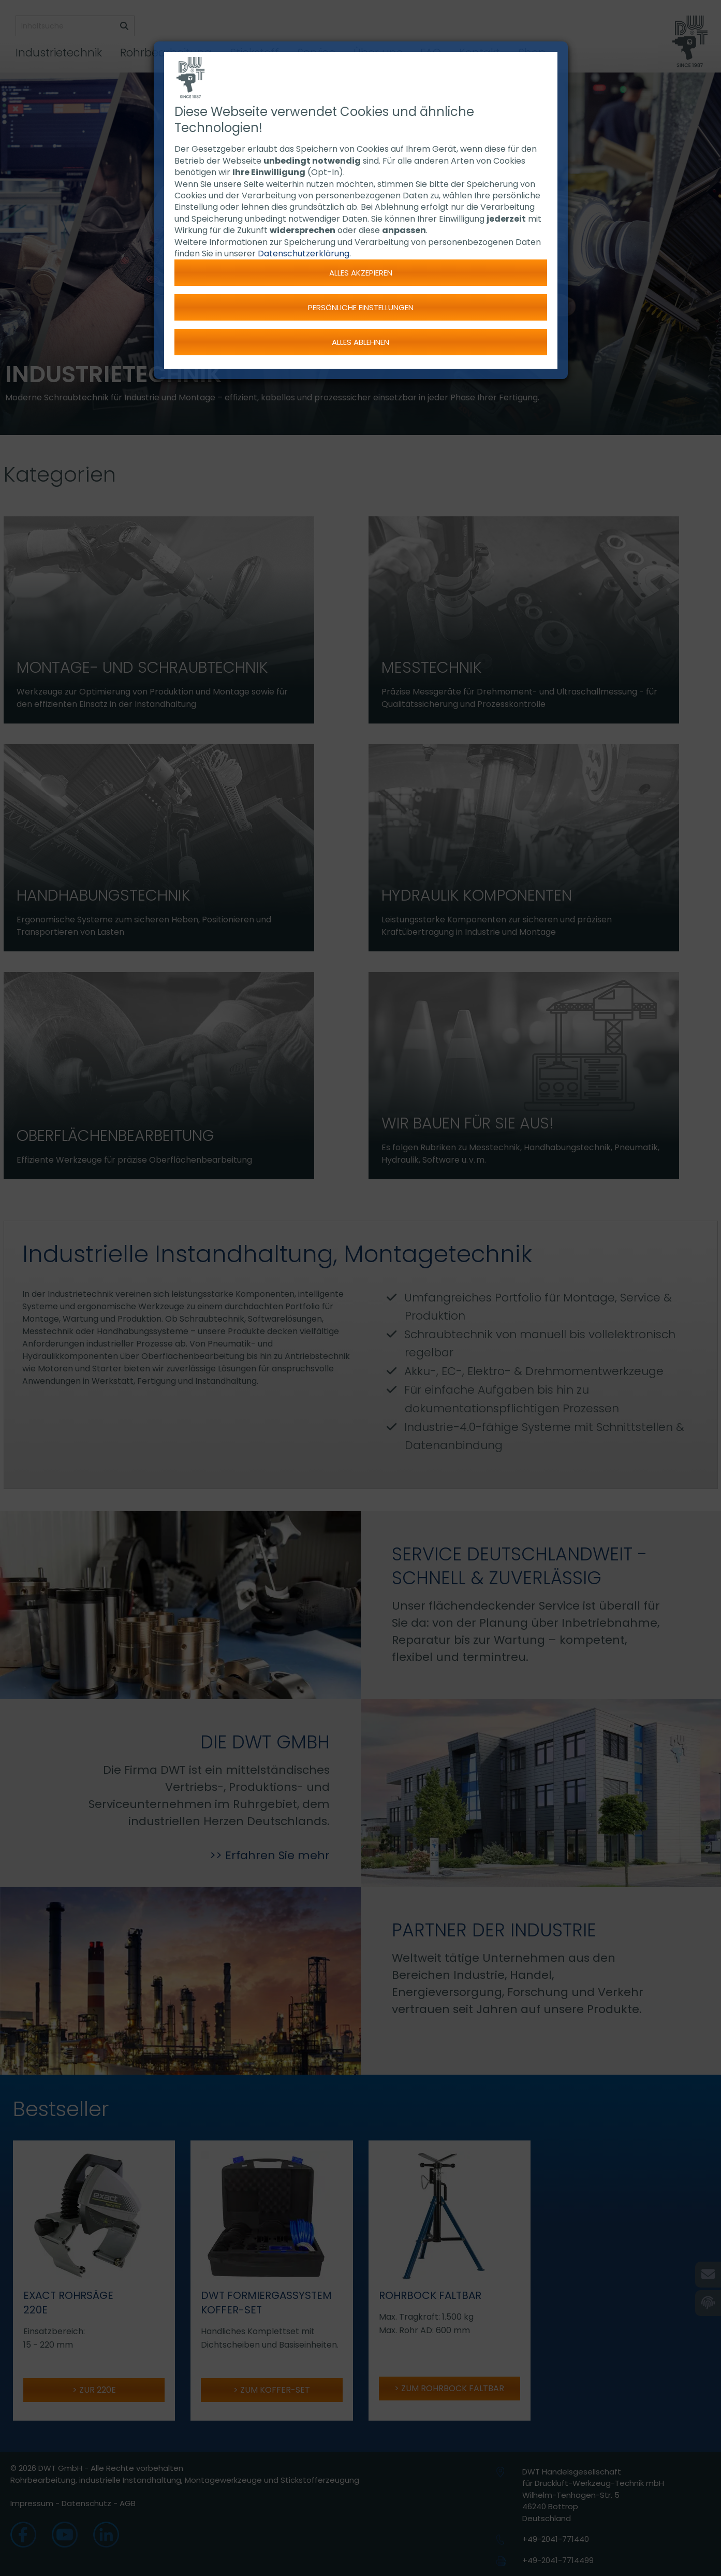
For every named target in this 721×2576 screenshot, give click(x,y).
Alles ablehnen (360, 342)
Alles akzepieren (360, 272)
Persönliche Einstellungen (361, 307)
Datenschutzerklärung (303, 253)
